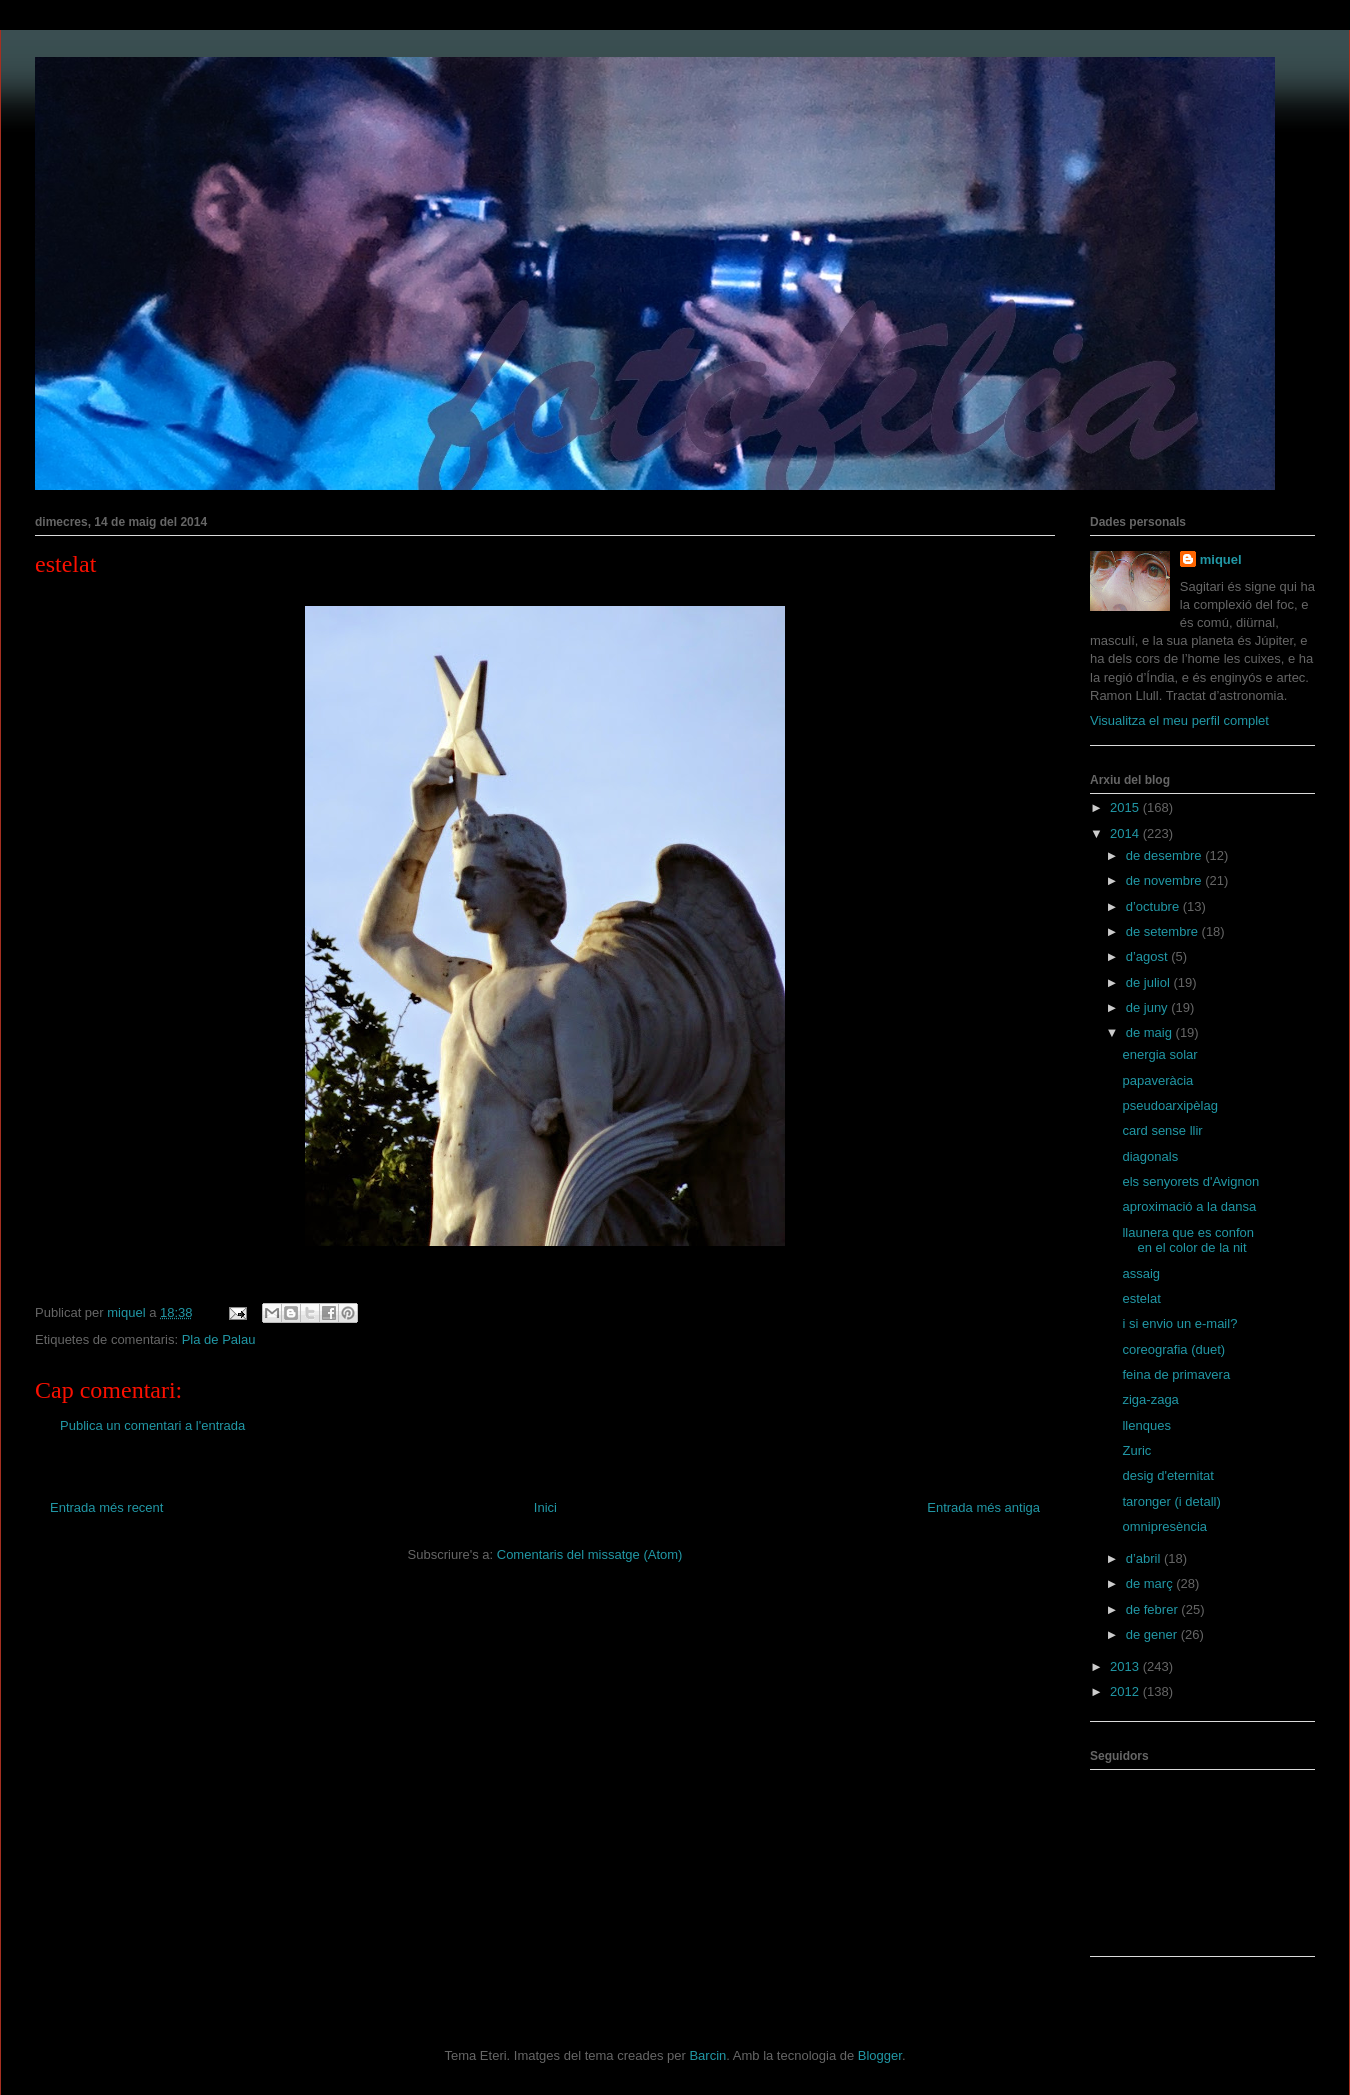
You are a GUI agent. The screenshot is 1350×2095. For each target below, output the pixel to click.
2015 (1126, 807)
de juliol (1150, 982)
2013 (1126, 1666)
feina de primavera (1176, 1374)
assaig (1141, 1273)
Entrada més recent (106, 1507)
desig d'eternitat (1167, 1475)
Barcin (707, 2055)
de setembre (1164, 931)
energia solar (1159, 1054)
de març (1151, 1583)
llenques (1146, 1425)
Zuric (1136, 1450)
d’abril (1145, 1558)
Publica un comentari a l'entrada (152, 1425)
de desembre (1166, 855)
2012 (1126, 1691)
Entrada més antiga (983, 1507)
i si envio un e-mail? (1179, 1323)
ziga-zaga (1150, 1399)
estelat (1141, 1298)
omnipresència (1164, 1526)
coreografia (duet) (1173, 1349)
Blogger (880, 2055)
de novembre (1166, 880)
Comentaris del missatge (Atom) (590, 1554)
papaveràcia (1157, 1080)
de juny (1149, 1007)
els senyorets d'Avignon (1190, 1181)
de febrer (1154, 1609)
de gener (1153, 1634)
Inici (545, 1507)
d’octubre (1154, 906)
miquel (1221, 559)
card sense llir (1162, 1130)
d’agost (1149, 956)
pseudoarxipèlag (1169, 1105)
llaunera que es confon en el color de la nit (1188, 1240)
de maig (1151, 1032)
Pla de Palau (219, 1339)
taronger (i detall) (1171, 1501)
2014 (1126, 833)
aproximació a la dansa (1189, 1206)
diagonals (1150, 1156)
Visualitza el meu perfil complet (1179, 720)
